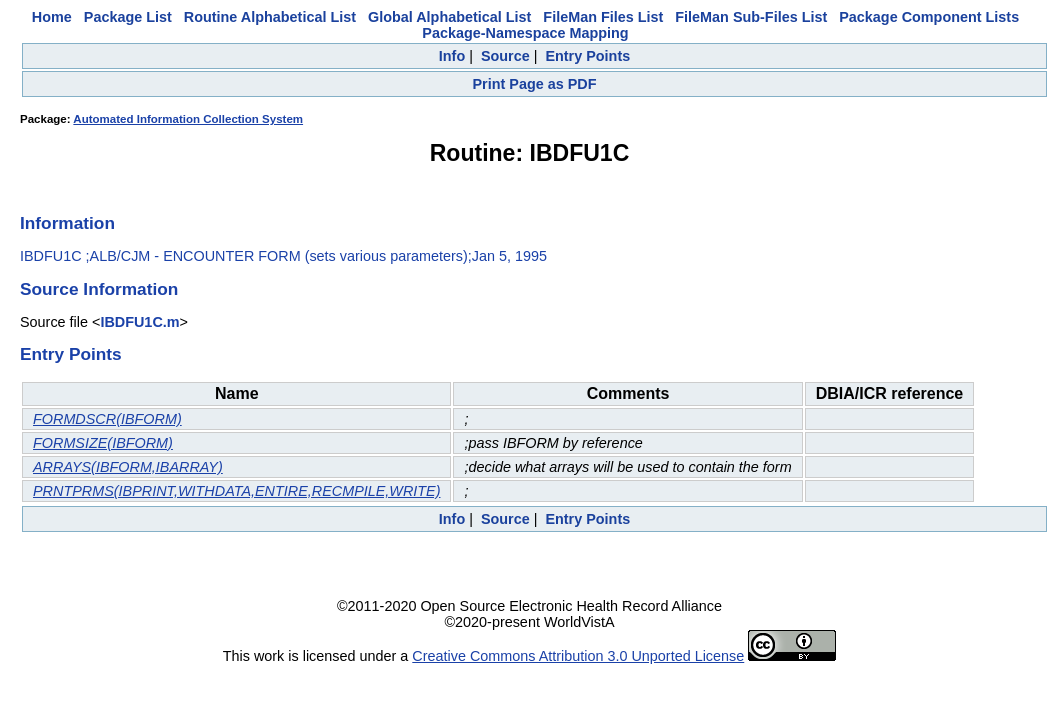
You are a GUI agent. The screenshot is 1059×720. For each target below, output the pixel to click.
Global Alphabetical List (449, 17)
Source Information (99, 289)
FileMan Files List (603, 17)
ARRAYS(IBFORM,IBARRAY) (128, 467)
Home (52, 17)
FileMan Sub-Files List (751, 17)
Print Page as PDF (535, 84)
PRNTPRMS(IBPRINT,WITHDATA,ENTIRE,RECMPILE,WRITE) (236, 491)
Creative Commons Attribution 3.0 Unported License (578, 656)
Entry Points (587, 56)
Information (67, 223)
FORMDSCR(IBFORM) (107, 419)
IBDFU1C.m (139, 322)
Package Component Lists (929, 17)
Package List (128, 17)
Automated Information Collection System (188, 119)
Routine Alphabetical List (270, 17)
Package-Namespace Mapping (525, 33)
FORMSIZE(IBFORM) (103, 443)
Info (452, 56)
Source (505, 56)
